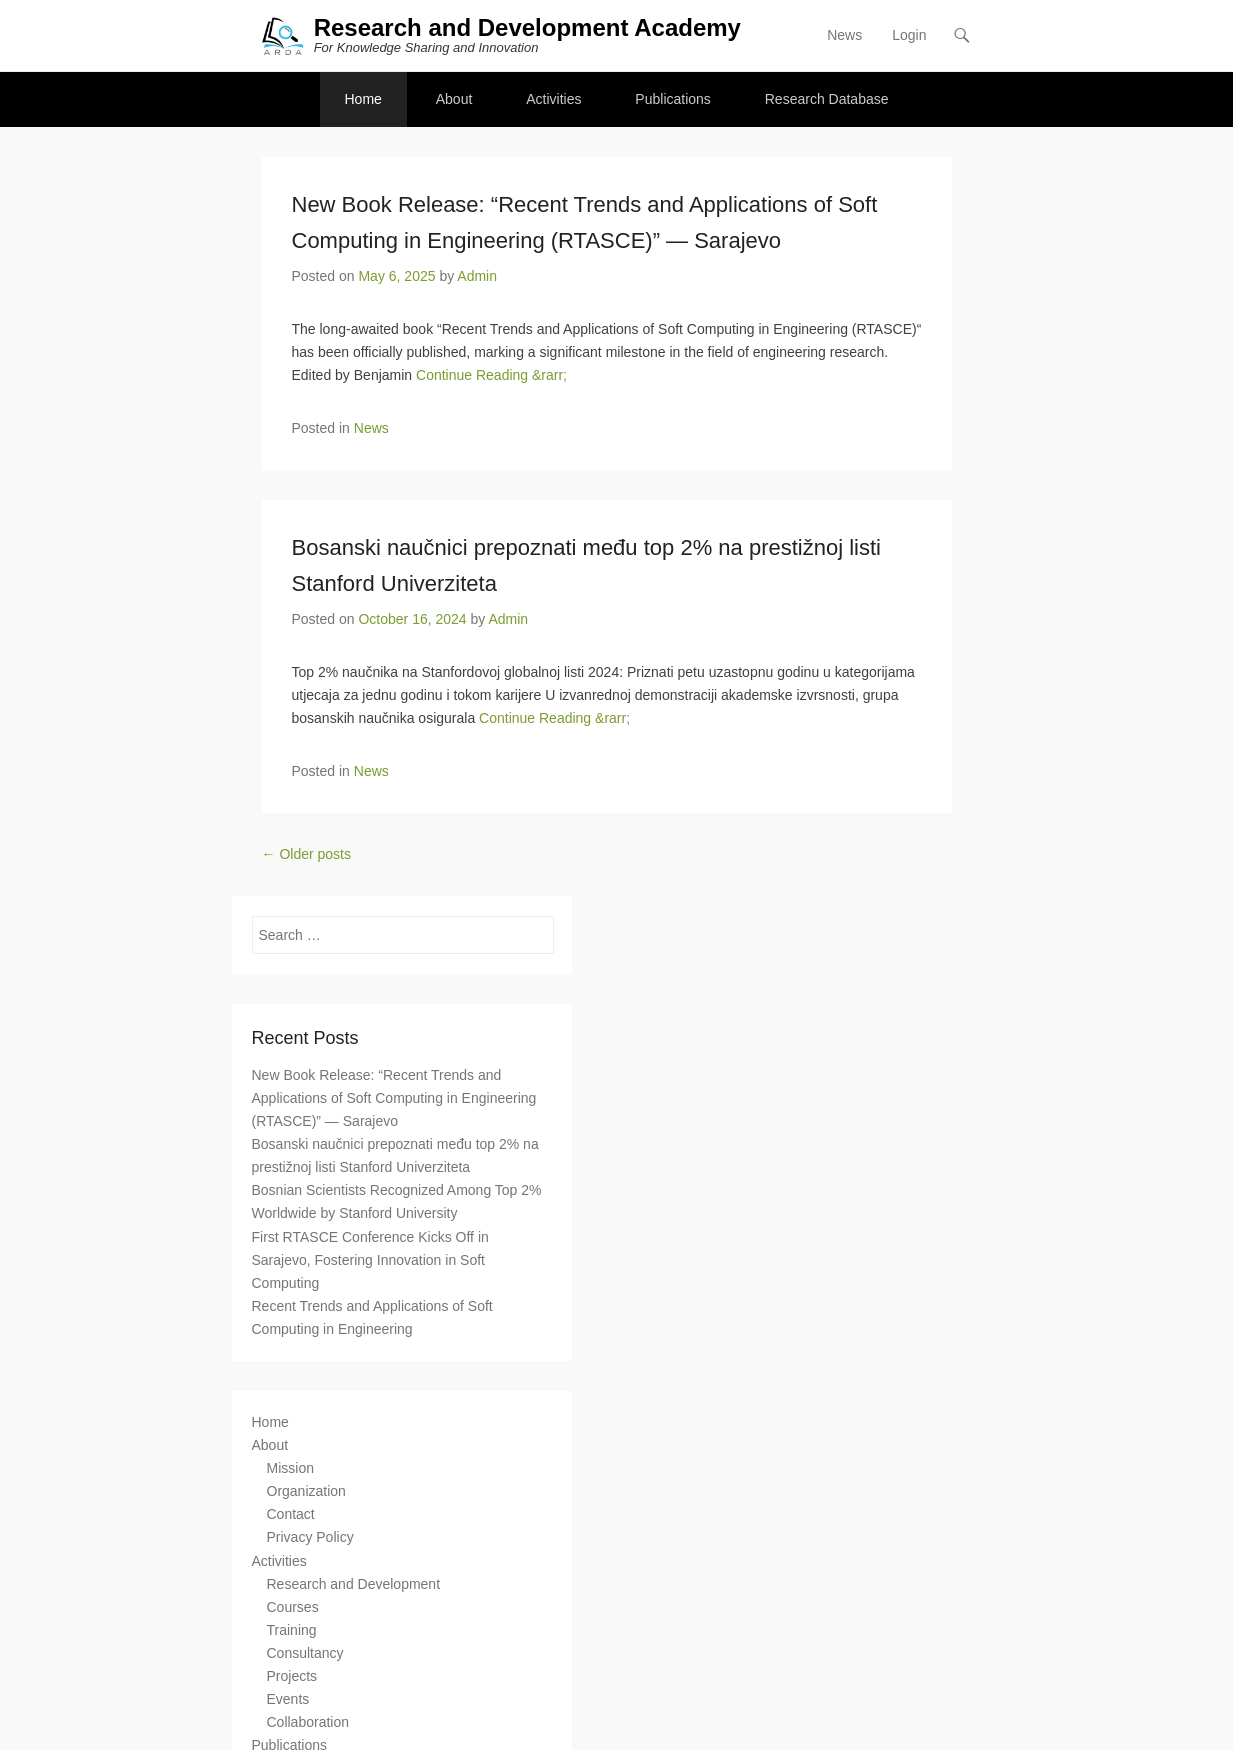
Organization (306, 1491)
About (454, 99)
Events (288, 1699)
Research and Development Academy (527, 27)
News (844, 35)
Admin (477, 276)
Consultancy (305, 1653)
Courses (293, 1607)
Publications (673, 99)
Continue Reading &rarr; (491, 375)
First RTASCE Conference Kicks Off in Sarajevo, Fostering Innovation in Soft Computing (370, 1260)
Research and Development (354, 1584)
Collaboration (308, 1722)
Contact (291, 1514)
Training (292, 1630)
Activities (553, 99)
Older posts (306, 854)
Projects (292, 1676)
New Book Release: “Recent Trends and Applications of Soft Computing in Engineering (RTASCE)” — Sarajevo (394, 1098)
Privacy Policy (310, 1537)
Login (909, 35)
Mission (290, 1468)
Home (363, 99)
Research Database (827, 99)
